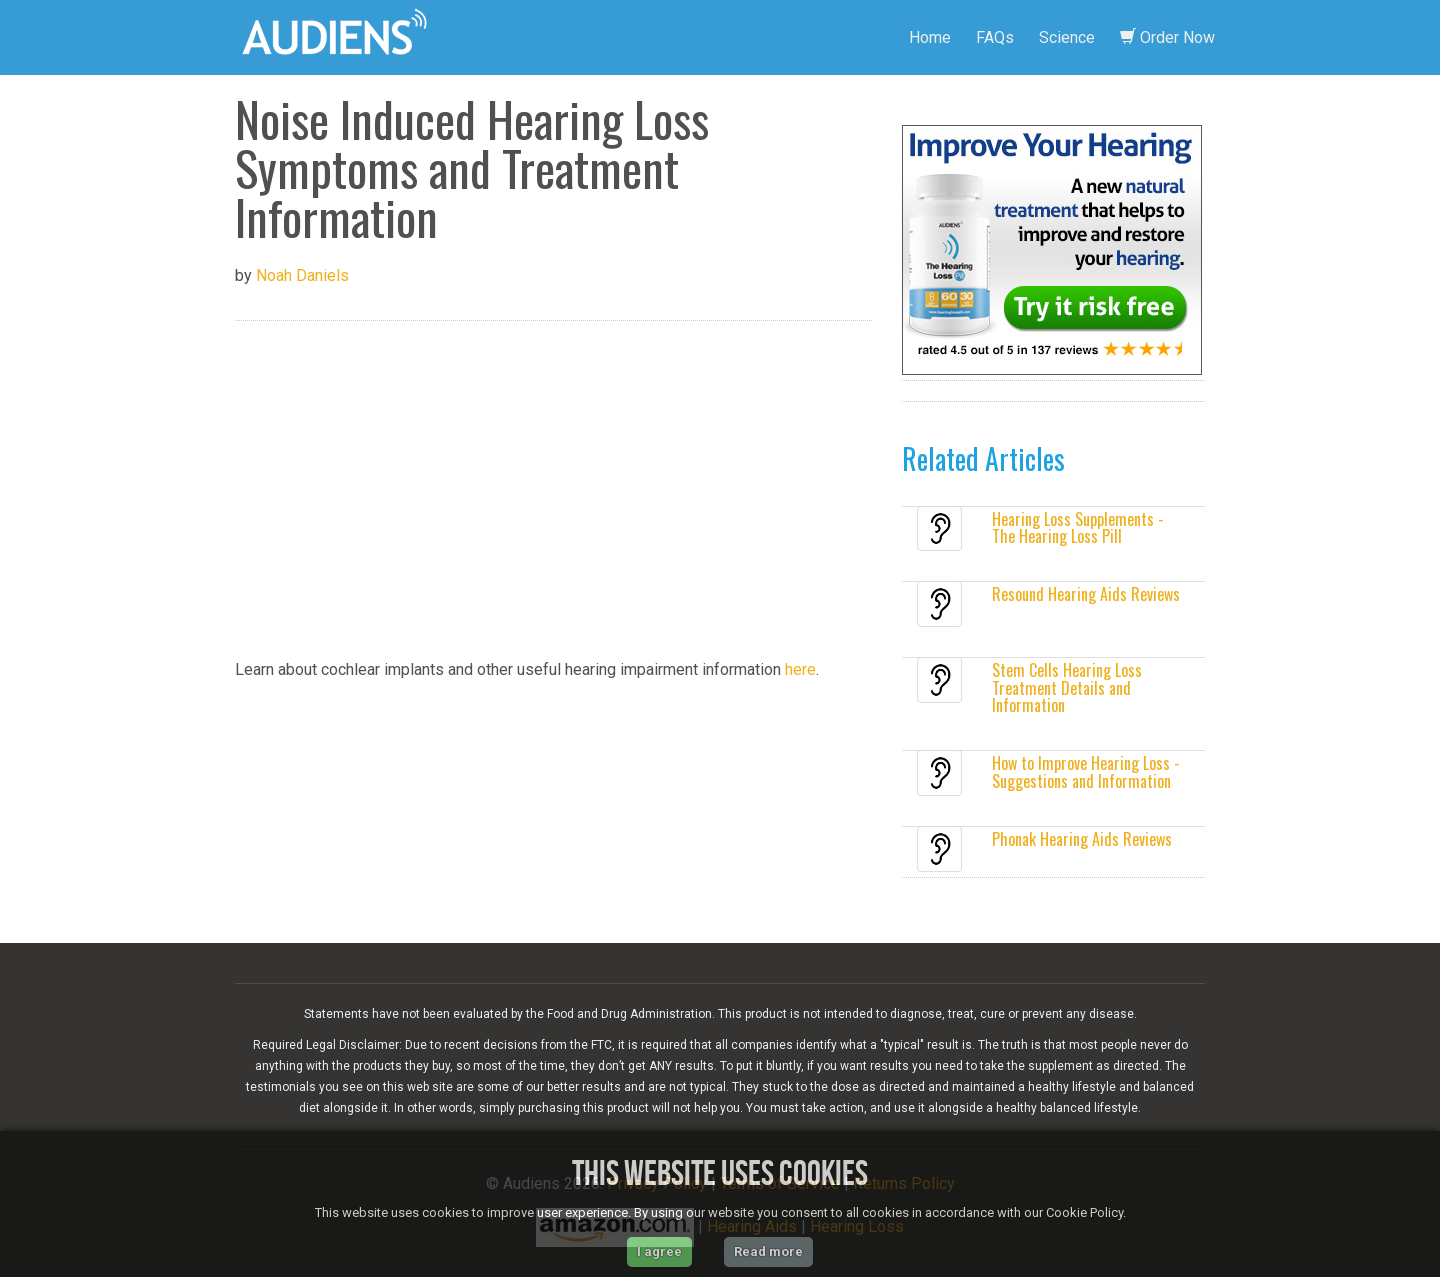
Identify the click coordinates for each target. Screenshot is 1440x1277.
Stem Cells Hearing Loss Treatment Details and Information (1067, 687)
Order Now (1167, 37)
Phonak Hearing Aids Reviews (1082, 839)
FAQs (995, 37)
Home (930, 37)
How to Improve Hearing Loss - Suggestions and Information (1086, 772)
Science (1067, 37)
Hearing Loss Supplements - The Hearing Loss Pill (1078, 528)
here (800, 669)
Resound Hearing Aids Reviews (1086, 594)
